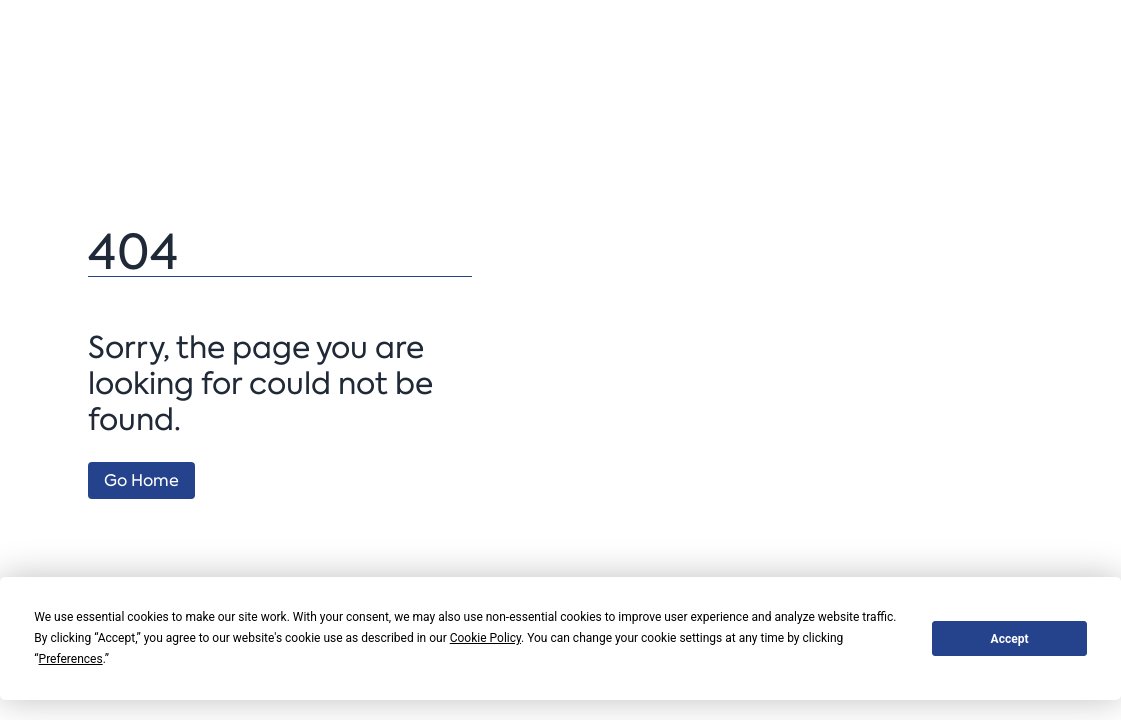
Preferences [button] (71, 659)
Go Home (141, 480)
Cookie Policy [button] (485, 638)
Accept (1010, 639)
